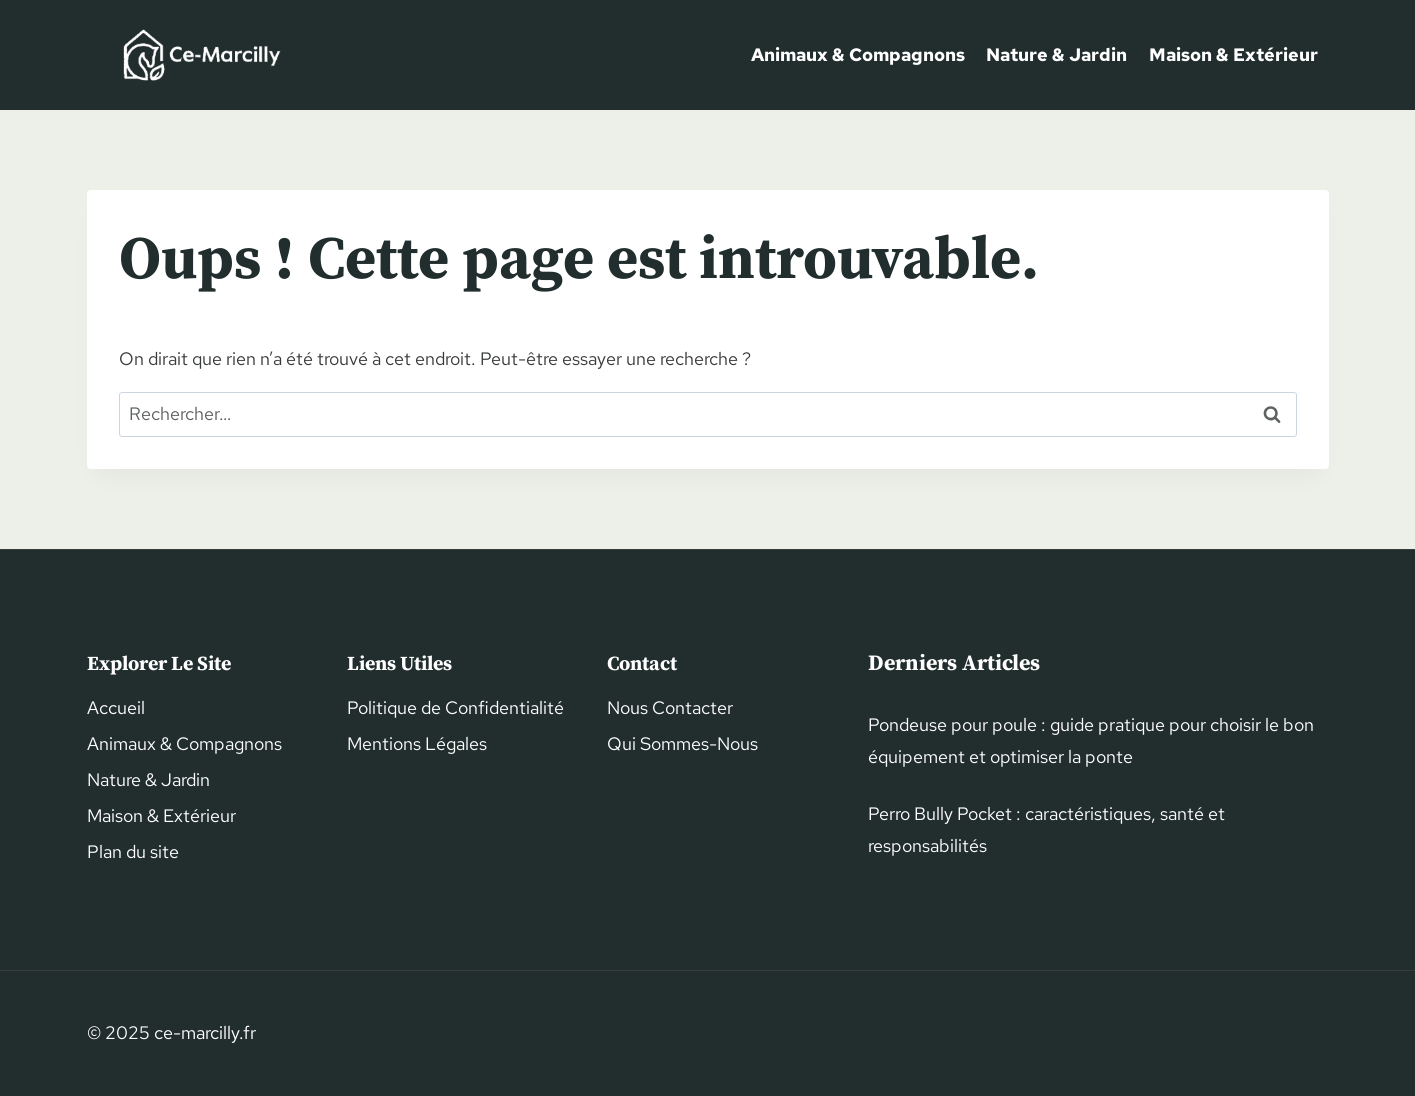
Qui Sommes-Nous (682, 743)
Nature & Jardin (1056, 54)
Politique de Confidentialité (455, 707)
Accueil (116, 707)
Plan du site (133, 851)
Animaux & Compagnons (858, 54)
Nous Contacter (670, 707)
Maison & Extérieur (1233, 54)
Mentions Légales (417, 743)
